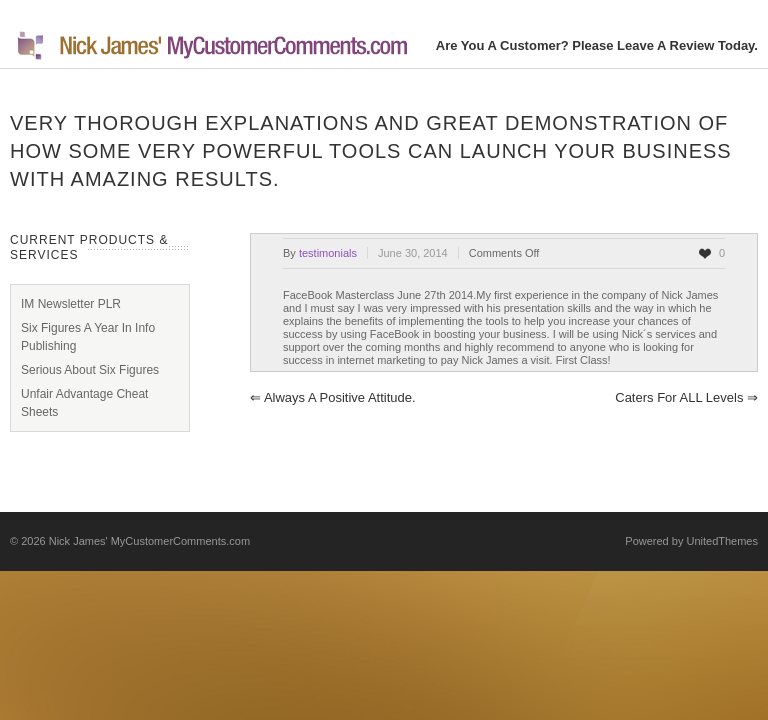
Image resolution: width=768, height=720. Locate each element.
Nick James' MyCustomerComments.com (149, 541)
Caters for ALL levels (686, 397)
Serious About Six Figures (90, 370)
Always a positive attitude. (333, 397)
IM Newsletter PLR (71, 304)
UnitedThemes (722, 541)
